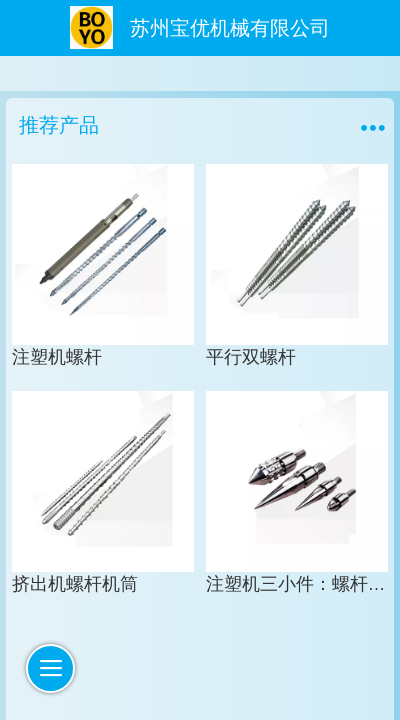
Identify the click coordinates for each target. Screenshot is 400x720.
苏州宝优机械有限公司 (230, 28)
